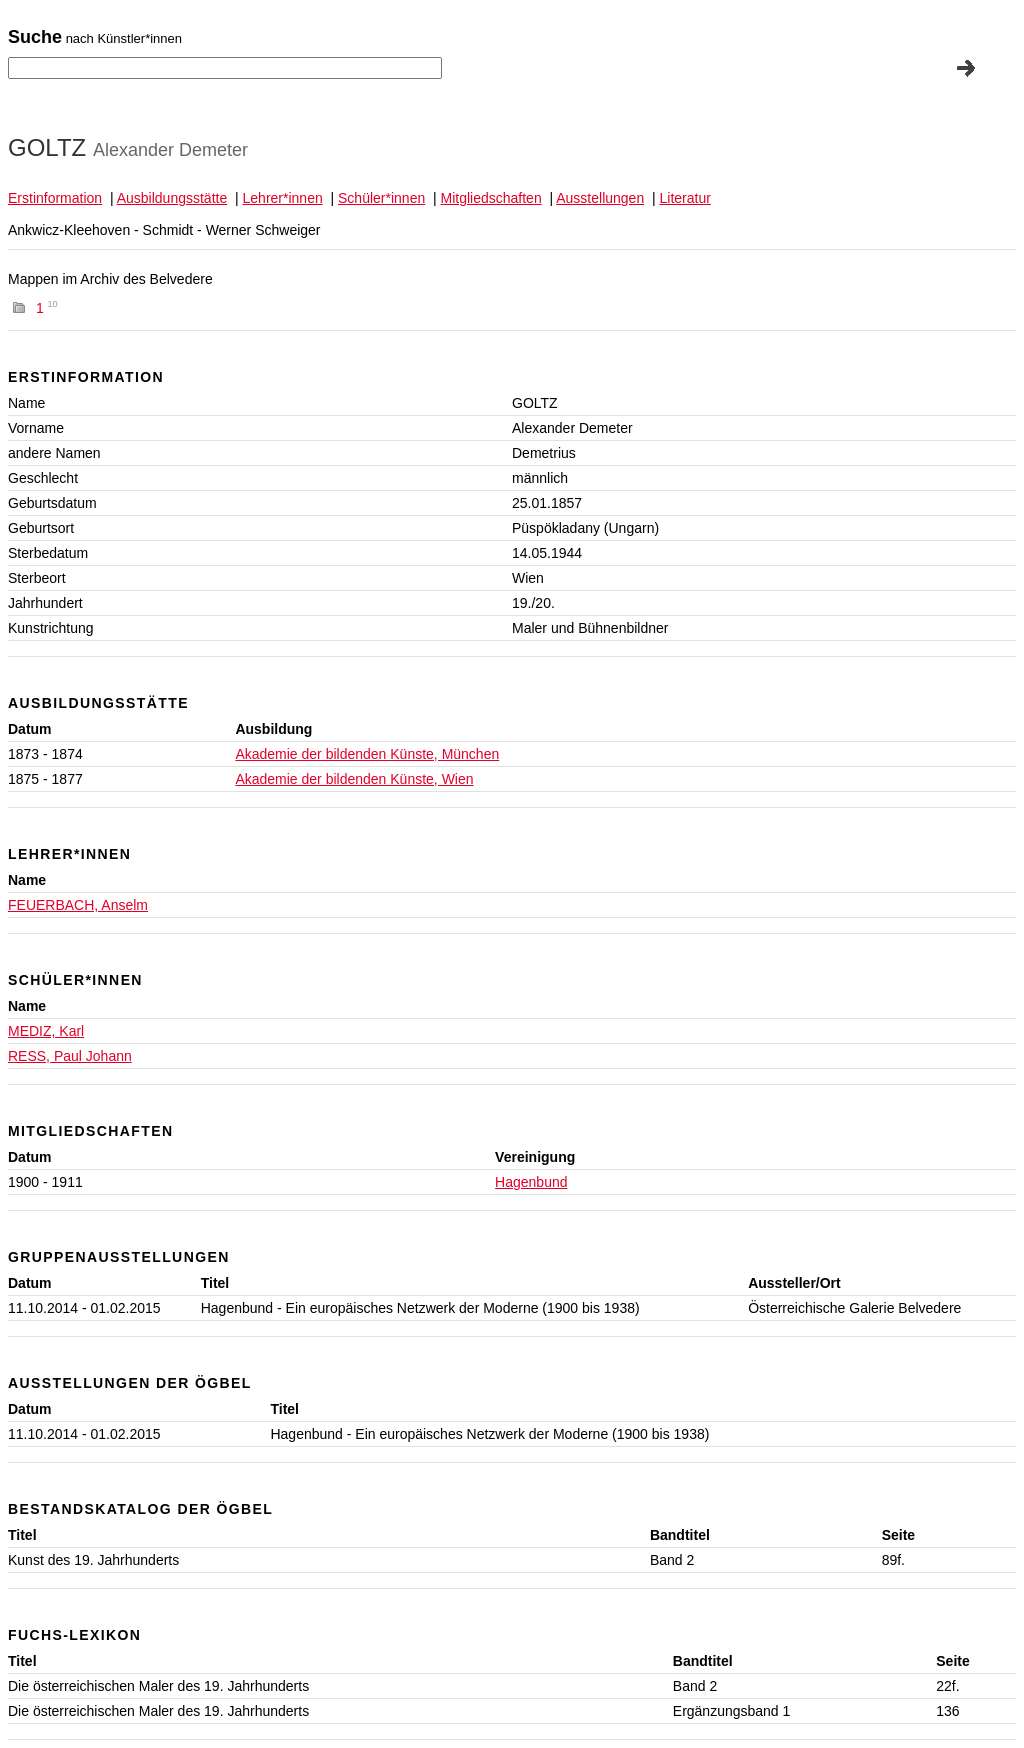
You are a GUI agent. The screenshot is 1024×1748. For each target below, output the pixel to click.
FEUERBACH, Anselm (78, 905)
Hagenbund (531, 1182)
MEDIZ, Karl (46, 1031)
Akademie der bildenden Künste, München (367, 754)
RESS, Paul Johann (70, 1056)
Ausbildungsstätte (172, 198)
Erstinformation (55, 198)
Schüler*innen (381, 198)
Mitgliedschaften (491, 198)
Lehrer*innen (283, 198)
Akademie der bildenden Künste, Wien (354, 779)
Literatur (685, 198)
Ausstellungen (600, 198)
